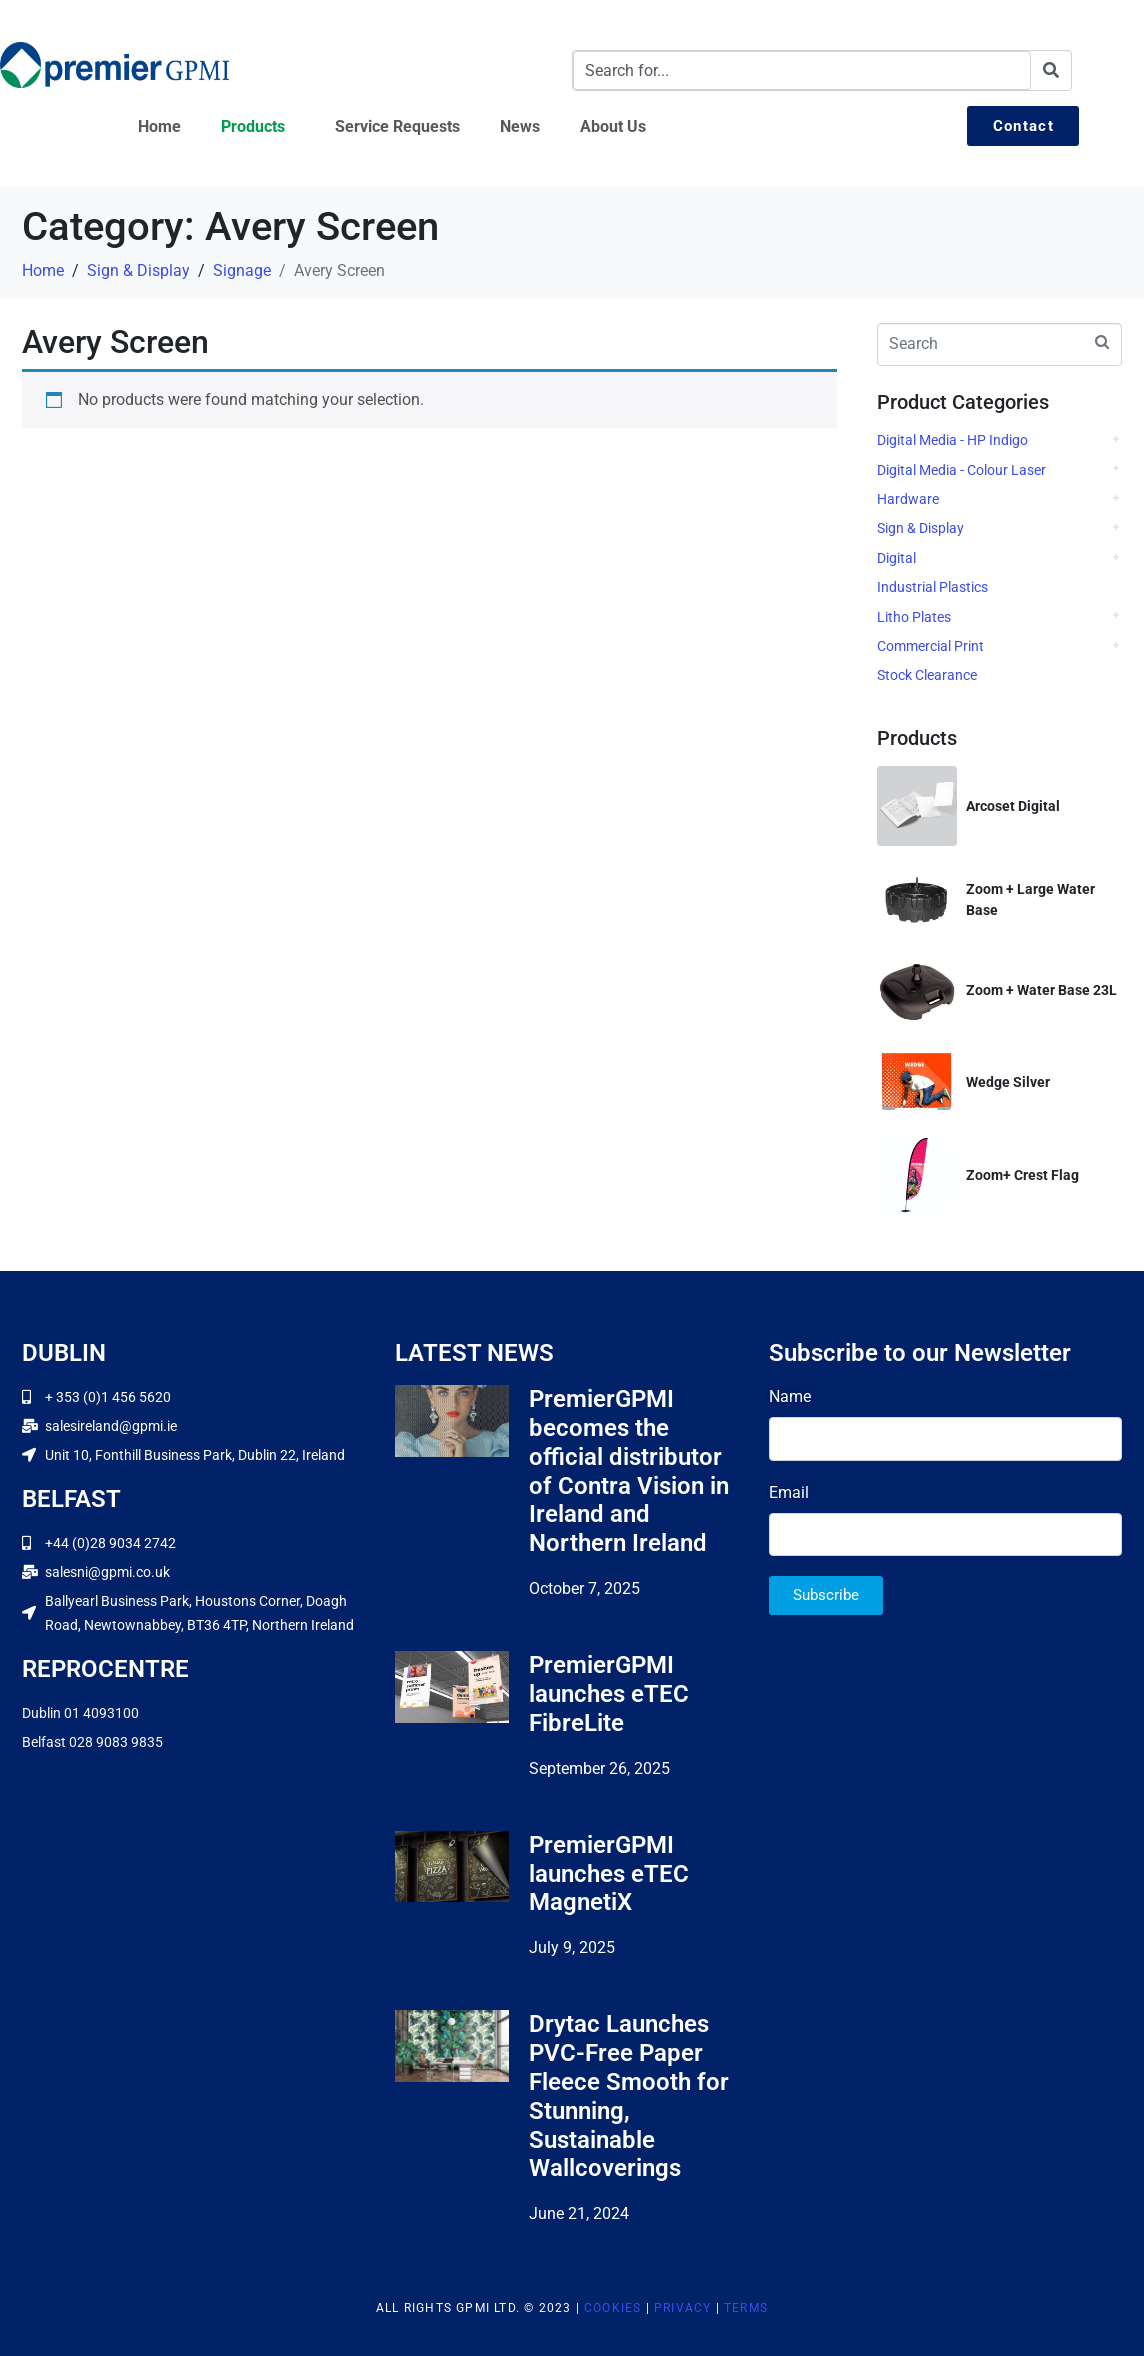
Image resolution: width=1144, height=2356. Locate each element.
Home (159, 126)
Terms (746, 2308)
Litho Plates (914, 617)
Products (253, 126)
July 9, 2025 (572, 1947)
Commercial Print (930, 646)
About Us (613, 126)
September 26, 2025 (599, 1768)
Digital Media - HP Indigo (952, 440)
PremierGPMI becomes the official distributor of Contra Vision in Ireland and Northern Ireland (629, 1471)
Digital (896, 558)
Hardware (908, 499)
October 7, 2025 (584, 1588)
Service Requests (397, 126)
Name (790, 1396)
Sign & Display (920, 528)
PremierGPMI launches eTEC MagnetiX (609, 1874)
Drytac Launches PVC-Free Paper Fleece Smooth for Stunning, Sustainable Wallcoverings (629, 2096)
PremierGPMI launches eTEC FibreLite (609, 1694)
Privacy (682, 2308)
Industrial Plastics (932, 587)
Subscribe (826, 1595)
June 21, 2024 (579, 2213)
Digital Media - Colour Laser (961, 470)
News (520, 126)
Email (789, 1492)
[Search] (1051, 70)
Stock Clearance (927, 675)
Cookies (612, 2308)
